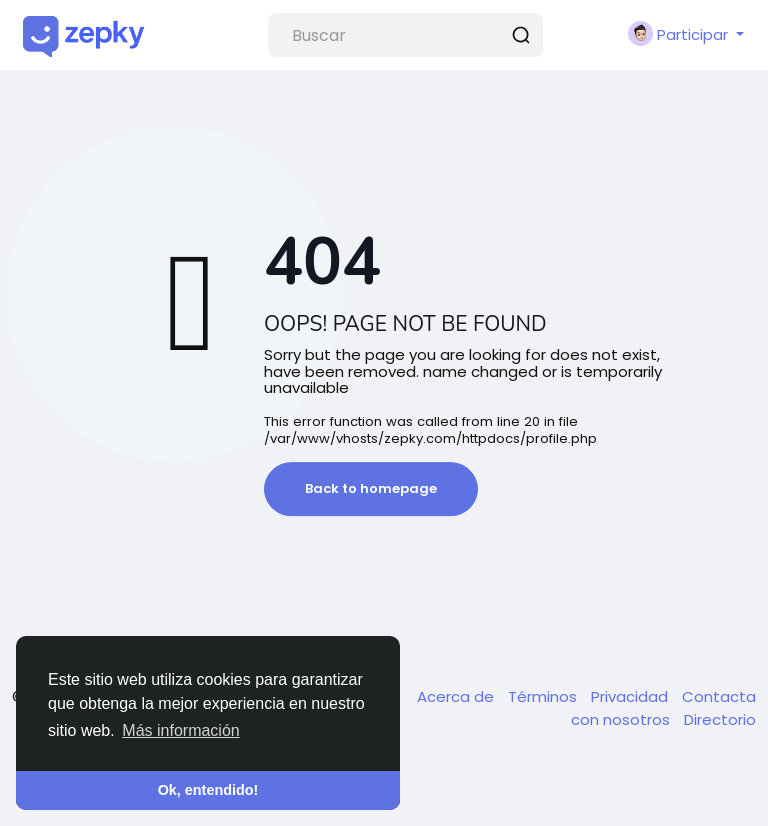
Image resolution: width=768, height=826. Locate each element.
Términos (544, 696)
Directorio (720, 719)
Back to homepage (371, 488)
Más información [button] (180, 730)
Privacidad (631, 696)
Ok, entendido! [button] (208, 790)
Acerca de (457, 696)
